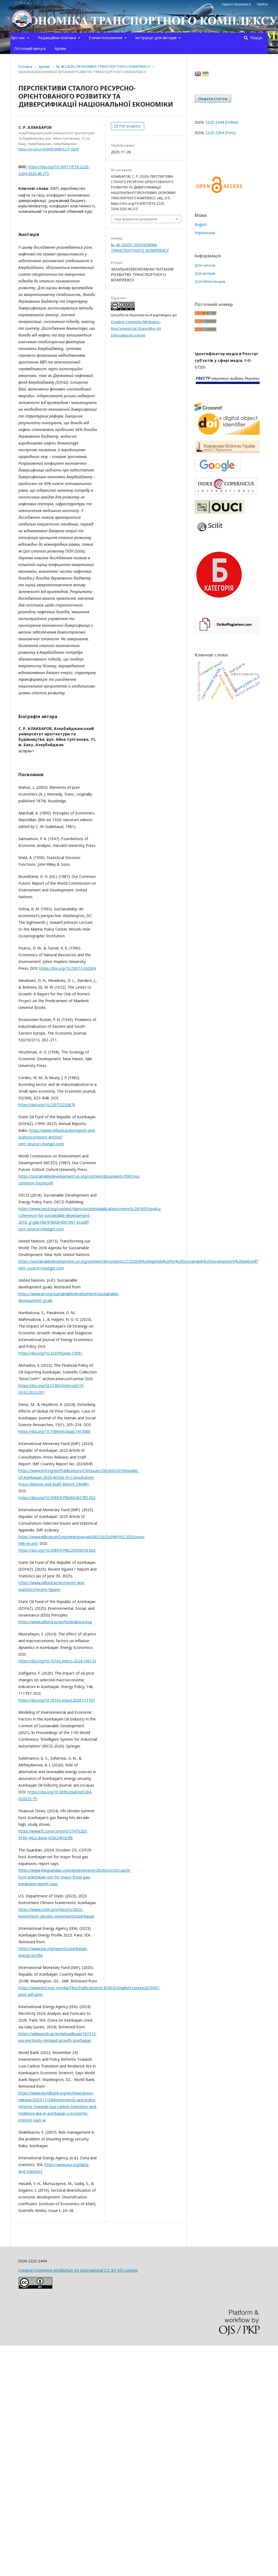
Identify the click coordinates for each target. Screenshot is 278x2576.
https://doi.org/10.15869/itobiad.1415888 (54, 1431)
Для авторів (205, 273)
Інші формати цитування (136, 219)
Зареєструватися (236, 4)
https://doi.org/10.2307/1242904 (67, 968)
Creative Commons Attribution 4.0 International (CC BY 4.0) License (78, 2270)
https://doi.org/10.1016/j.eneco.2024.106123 (57, 1661)
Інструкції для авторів (156, 37)
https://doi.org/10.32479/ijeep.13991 (50, 1353)
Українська (205, 232)
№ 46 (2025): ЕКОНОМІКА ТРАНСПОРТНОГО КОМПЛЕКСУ (103, 66)
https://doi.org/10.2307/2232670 (46, 1104)
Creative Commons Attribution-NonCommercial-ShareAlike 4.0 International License (136, 328)
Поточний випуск (30, 48)
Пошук (255, 37)
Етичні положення (106, 37)
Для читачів (205, 265)
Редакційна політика (57, 37)
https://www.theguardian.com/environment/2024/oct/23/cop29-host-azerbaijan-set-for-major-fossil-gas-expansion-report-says (74, 1877)
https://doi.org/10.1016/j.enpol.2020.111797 (56, 1700)
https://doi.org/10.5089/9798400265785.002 (56, 1497)
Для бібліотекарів (210, 281)
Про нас (18, 37)
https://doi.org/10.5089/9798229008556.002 (56, 1550)
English (201, 224)
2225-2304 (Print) (220, 132)
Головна (25, 66)
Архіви (60, 48)
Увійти (262, 4)
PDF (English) (129, 126)
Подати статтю (212, 98)
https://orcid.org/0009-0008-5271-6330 (48, 149)
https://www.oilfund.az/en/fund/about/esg (55, 1621)
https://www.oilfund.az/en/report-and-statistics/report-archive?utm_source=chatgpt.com (57, 1137)
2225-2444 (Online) (222, 122)
